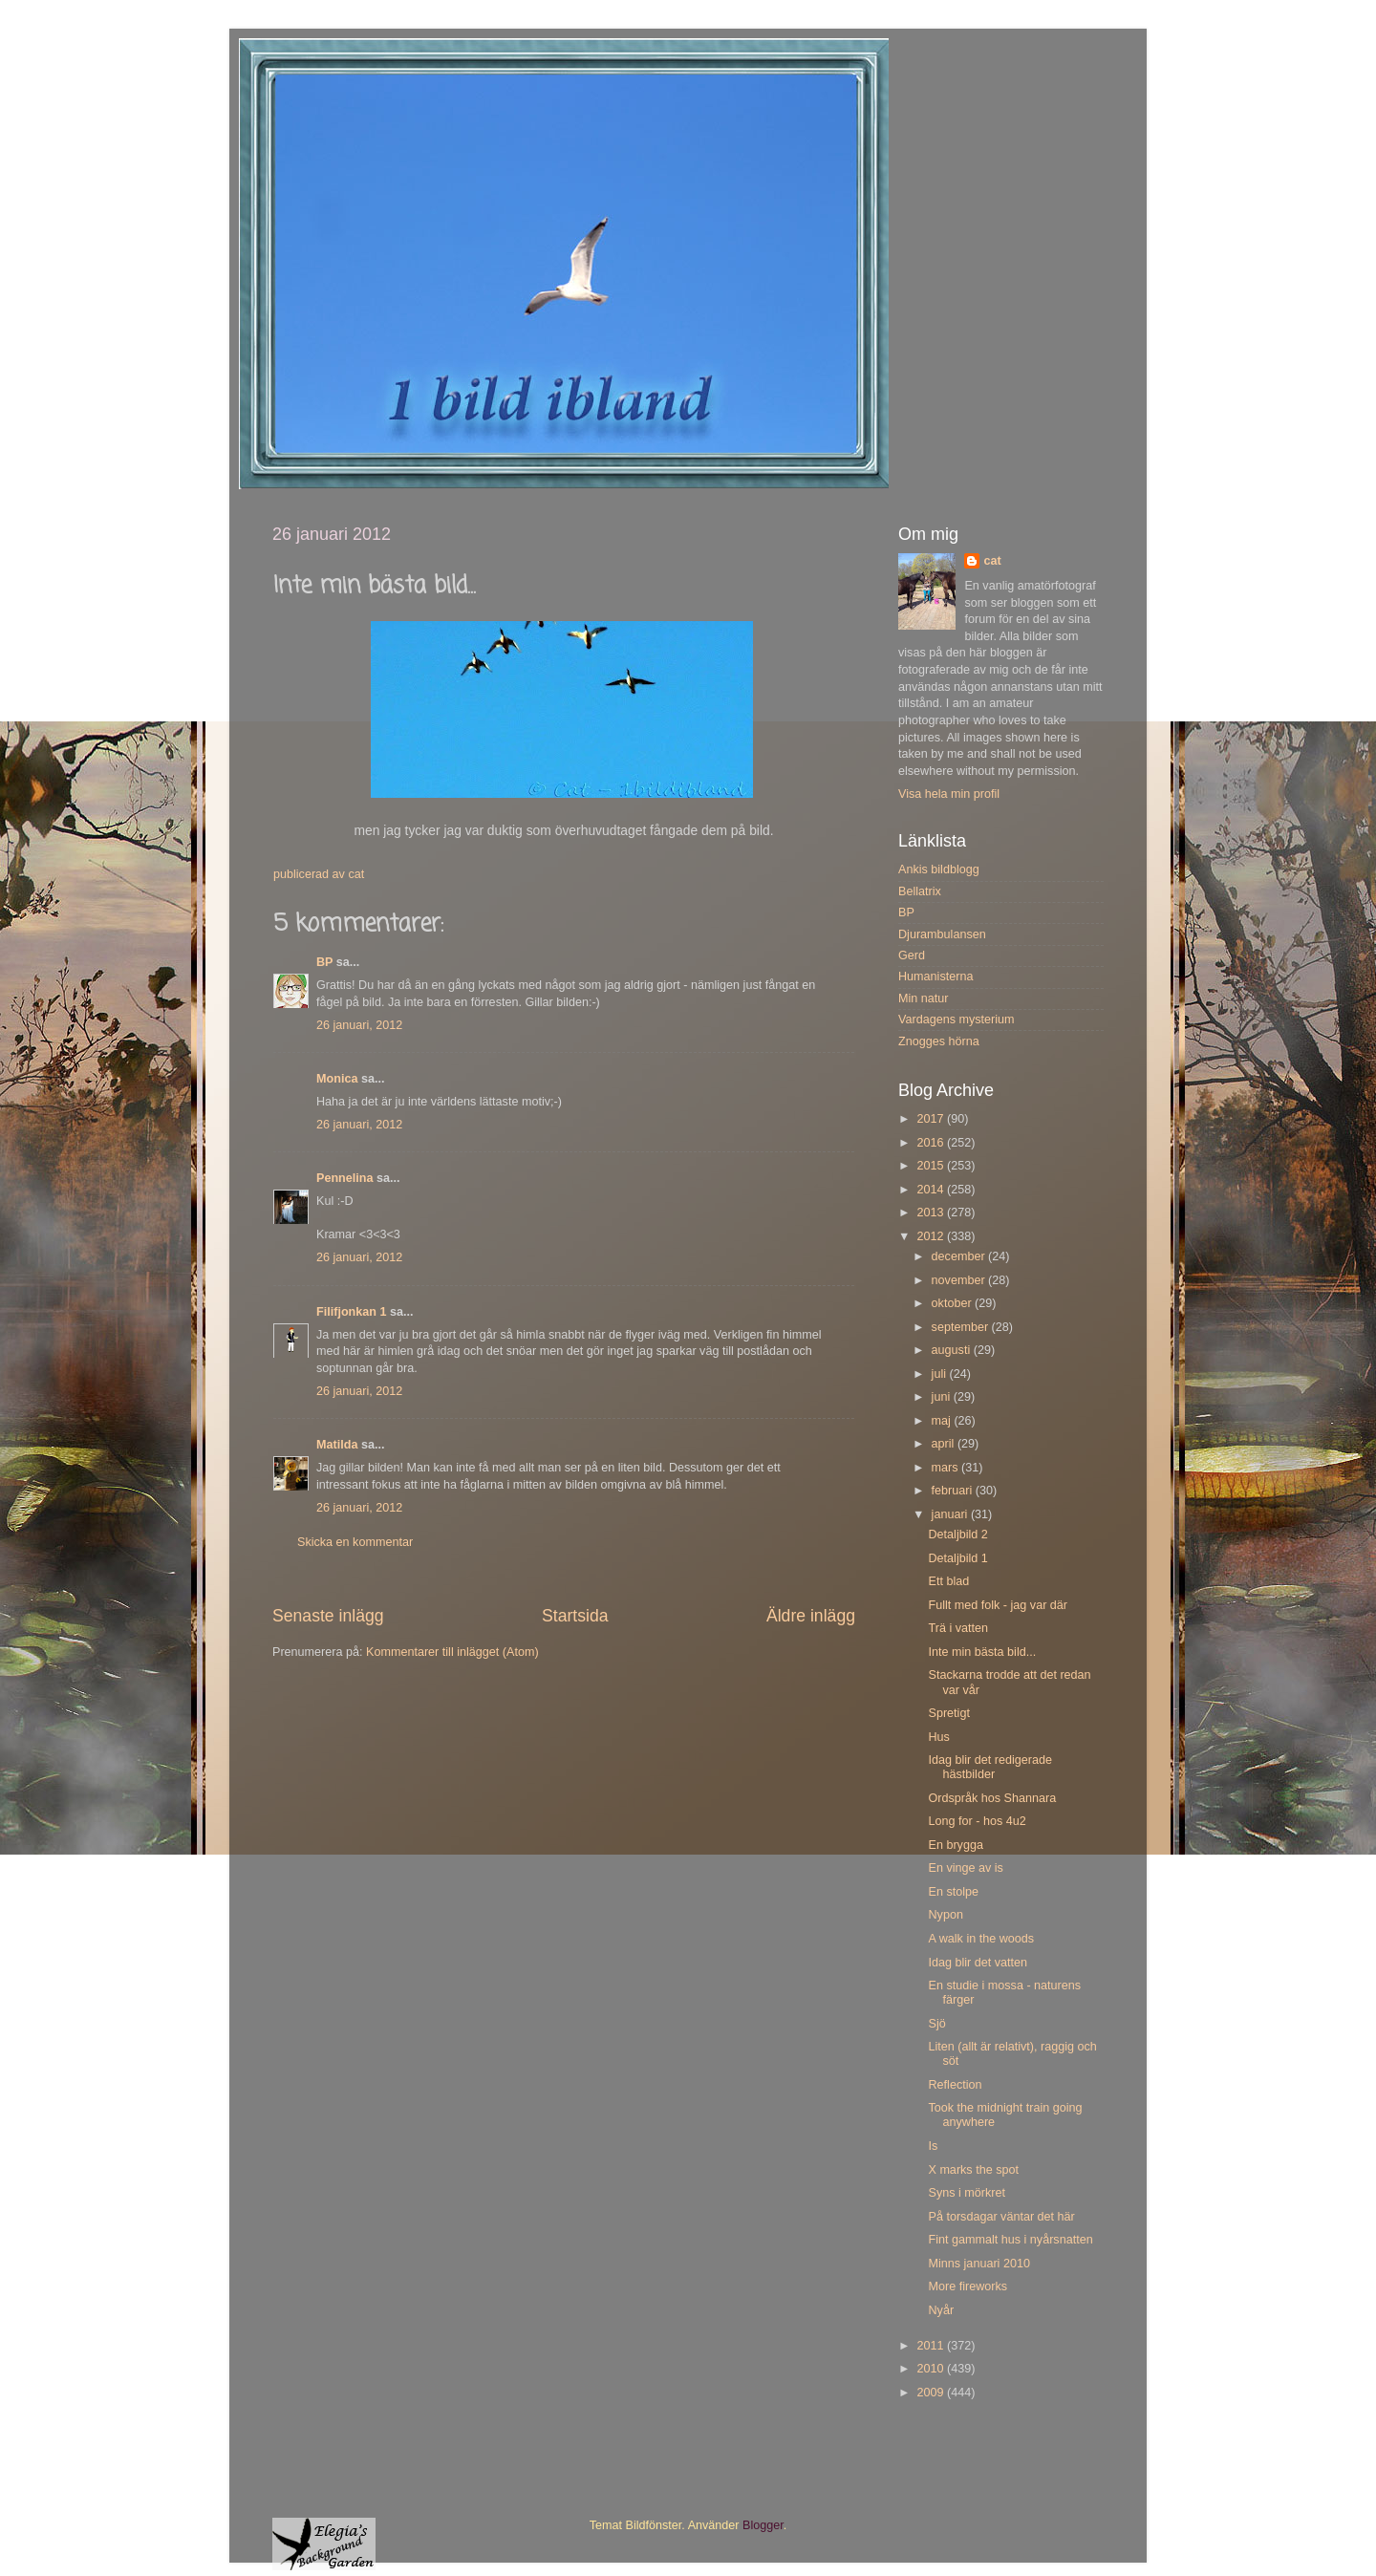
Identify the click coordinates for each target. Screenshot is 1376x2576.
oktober (954, 1303)
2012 (931, 1236)
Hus (938, 1737)
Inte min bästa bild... (982, 1652)
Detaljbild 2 (957, 1534)
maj (943, 1421)
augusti (953, 1350)
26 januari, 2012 (359, 1025)
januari (951, 1514)
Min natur (923, 998)
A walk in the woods (981, 1938)
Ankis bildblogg (938, 869)
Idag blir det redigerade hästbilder (990, 1767)
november (960, 1280)
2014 (931, 1189)
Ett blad (948, 1581)
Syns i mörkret (966, 2193)
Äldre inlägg (810, 1615)
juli (941, 1374)
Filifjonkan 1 (351, 1312)
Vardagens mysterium (956, 1019)
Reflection (954, 2085)
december (960, 1256)
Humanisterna (935, 976)
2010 (931, 2368)
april (944, 1443)
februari (954, 1490)
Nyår (941, 2310)
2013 (931, 1212)
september (962, 1327)
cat (991, 561)
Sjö (936, 2023)
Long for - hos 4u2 (976, 1821)
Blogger (763, 2525)
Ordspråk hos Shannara (992, 1798)
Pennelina (345, 1178)
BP (324, 962)
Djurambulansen (942, 934)
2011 (931, 2345)
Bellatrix (919, 891)
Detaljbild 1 (957, 1558)
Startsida (575, 1615)
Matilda (336, 1444)
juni (943, 1397)
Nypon (945, 1914)
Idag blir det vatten (977, 1962)
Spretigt (948, 1713)
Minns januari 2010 (978, 2263)
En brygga (955, 1845)
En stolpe (953, 1892)
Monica (336, 1078)
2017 (931, 1119)
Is (932, 2146)
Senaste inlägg (328, 1615)
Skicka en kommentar (355, 1542)
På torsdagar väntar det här (1001, 2216)
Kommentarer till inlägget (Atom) (452, 1652)
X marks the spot (973, 2170)
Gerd (911, 955)
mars (946, 1467)
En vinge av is (965, 1868)
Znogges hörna (938, 1041)
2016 (931, 1142)
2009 (931, 2392)
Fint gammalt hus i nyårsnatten (1010, 2239)
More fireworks (967, 2286)
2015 (931, 1165)
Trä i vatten (958, 1628)
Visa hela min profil (949, 794)
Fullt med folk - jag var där (997, 1605)
